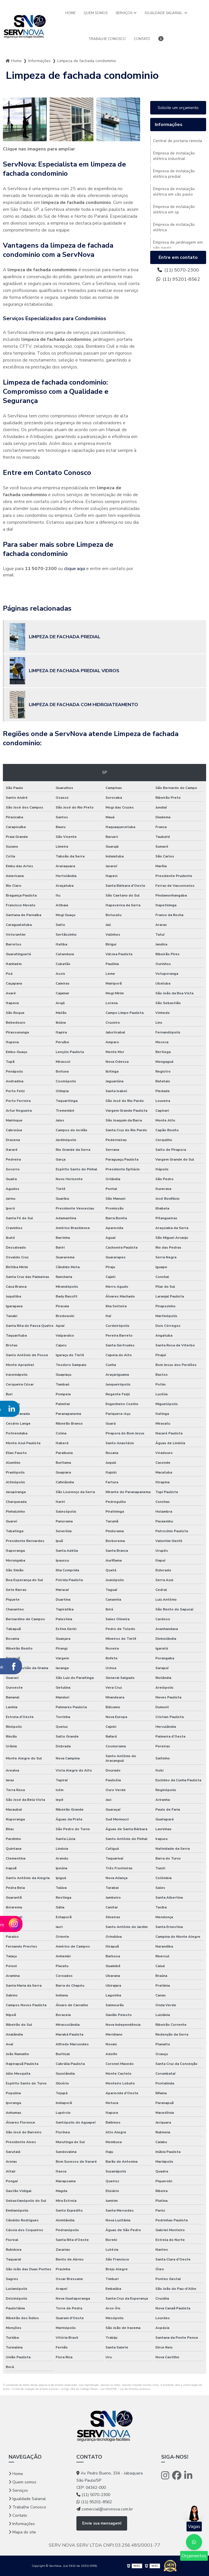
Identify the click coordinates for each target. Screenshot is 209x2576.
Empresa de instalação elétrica (174, 227)
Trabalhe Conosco (107, 39)
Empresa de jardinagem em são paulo (178, 245)
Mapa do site (24, 2532)
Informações (39, 61)
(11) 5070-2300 (178, 270)
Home (70, 13)
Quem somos (96, 13)
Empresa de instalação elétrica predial (174, 173)
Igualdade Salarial (164, 13)
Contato (142, 39)
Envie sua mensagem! (101, 2523)
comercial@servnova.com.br (104, 2509)
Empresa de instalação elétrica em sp (174, 209)
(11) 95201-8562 (178, 279)
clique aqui (74, 568)
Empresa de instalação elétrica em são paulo (174, 191)
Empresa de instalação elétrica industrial (174, 155)
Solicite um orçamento (178, 107)
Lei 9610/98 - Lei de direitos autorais (125, 2389)
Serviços (124, 13)
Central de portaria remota (177, 141)
